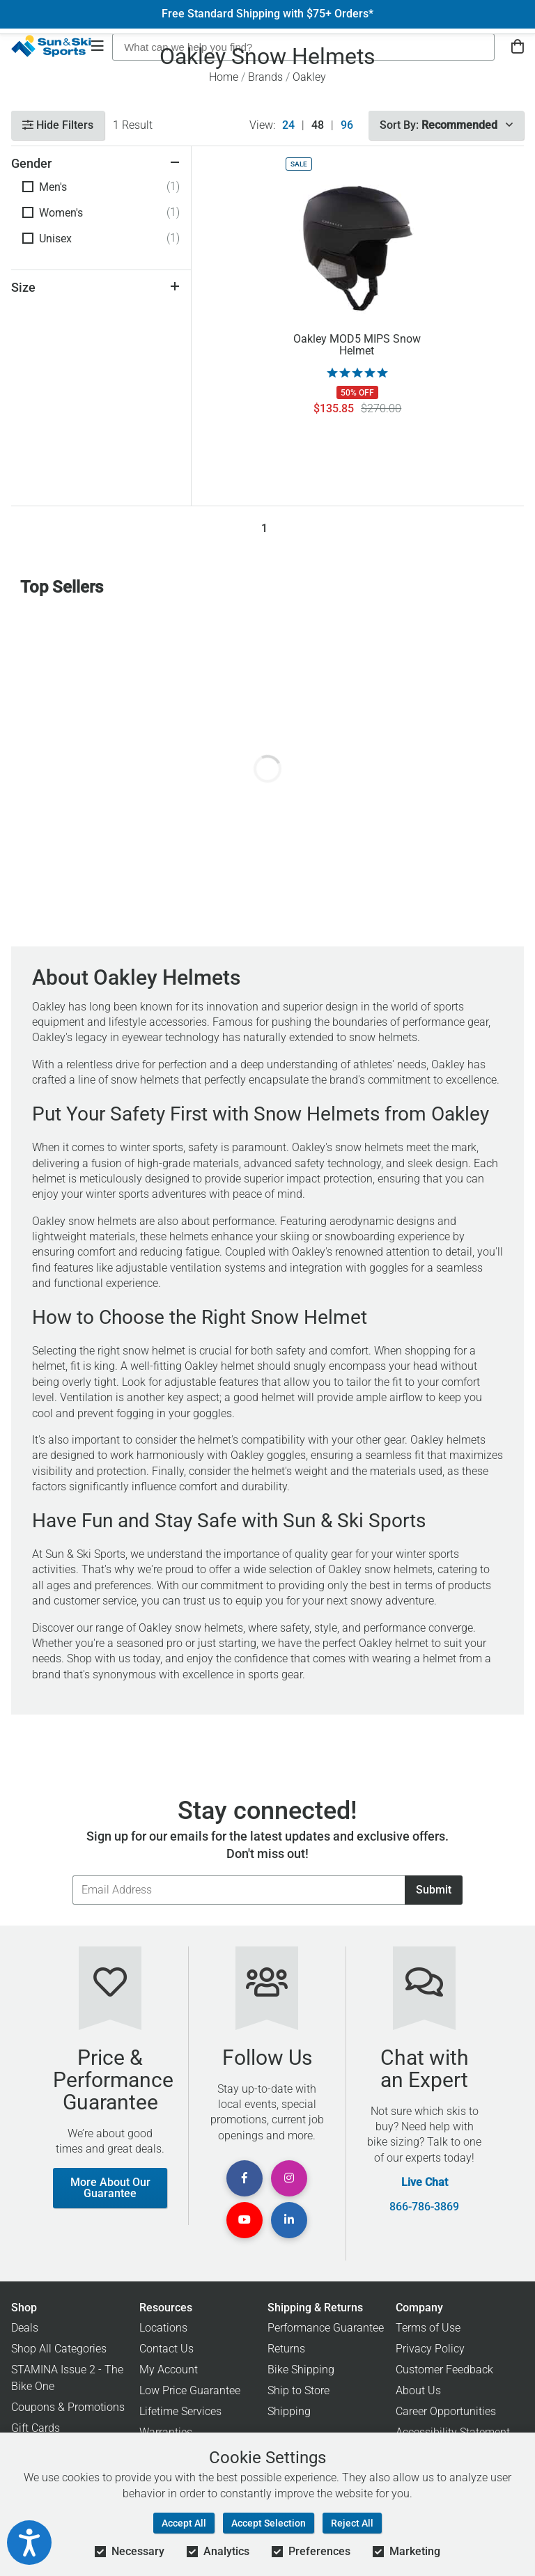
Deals (24, 2327)
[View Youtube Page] (244, 2220)
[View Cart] (517, 47)
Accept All (184, 2523)
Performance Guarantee (326, 2327)
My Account (168, 2369)
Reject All (352, 2523)
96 (347, 125)
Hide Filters (57, 125)
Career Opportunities (446, 2411)
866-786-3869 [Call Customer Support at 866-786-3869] (424, 2206)
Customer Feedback (444, 2369)
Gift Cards (35, 2428)
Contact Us (166, 2348)
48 (317, 125)
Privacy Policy (430, 2348)
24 (288, 125)
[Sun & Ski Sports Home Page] (51, 46)
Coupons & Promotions (68, 2407)
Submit (433, 1889)
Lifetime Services (180, 2411)
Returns (286, 2348)
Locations (163, 2327)
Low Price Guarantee (189, 2390)
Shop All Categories (59, 2348)
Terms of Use (428, 2327)
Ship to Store (298, 2390)
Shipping (289, 2411)
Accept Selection (268, 2523)
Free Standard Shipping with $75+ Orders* (267, 13)
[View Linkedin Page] (289, 2220)
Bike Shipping (301, 2369)
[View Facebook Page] (244, 2178)
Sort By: (446, 125)
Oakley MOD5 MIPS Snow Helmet (357, 345)
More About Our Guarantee (110, 2188)
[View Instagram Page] (289, 2178)
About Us (418, 2390)
